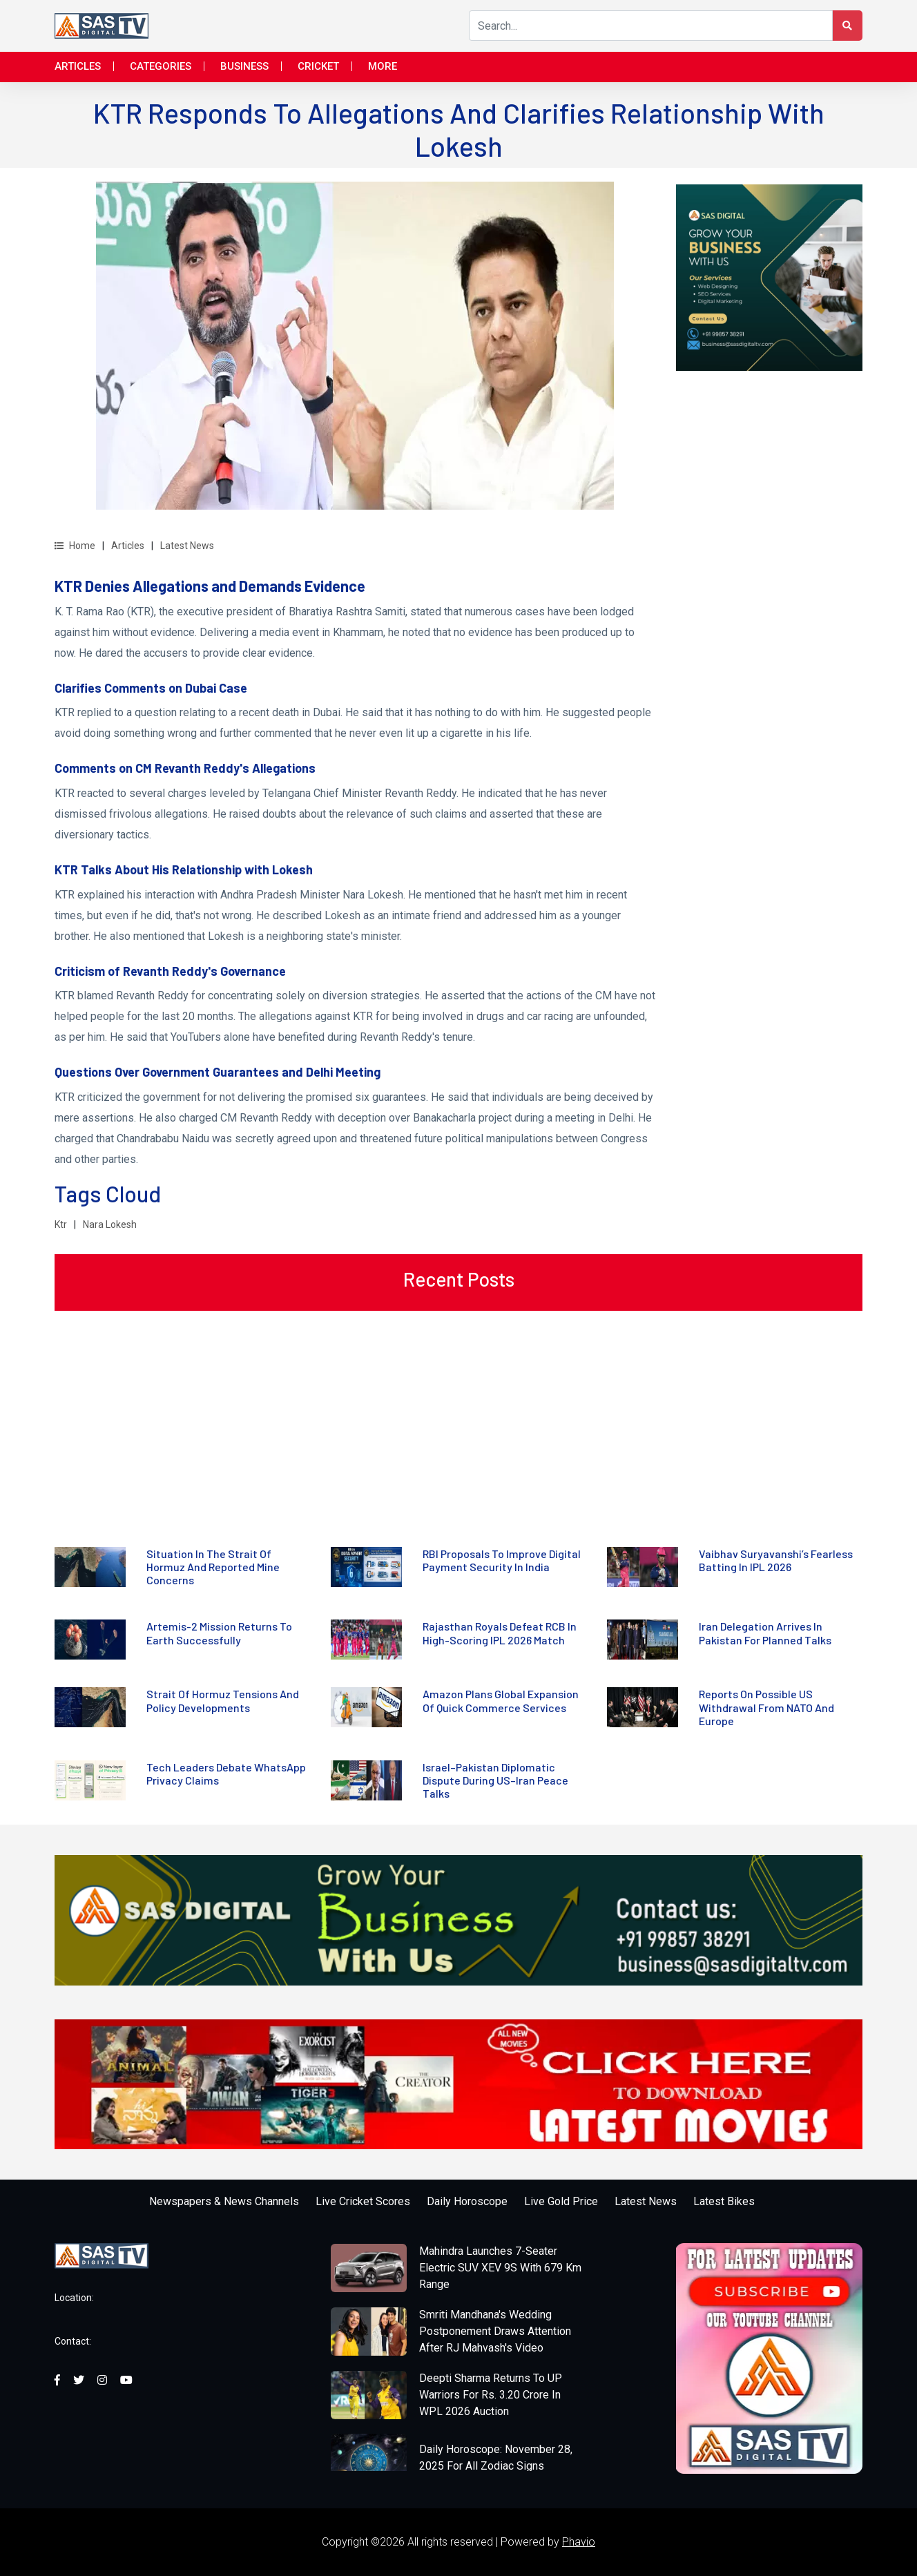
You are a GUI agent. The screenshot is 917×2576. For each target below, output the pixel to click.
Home (75, 545)
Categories (160, 66)
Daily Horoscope (467, 2201)
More (382, 66)
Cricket (318, 66)
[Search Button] (847, 25)
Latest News (187, 545)
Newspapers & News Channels (224, 2201)
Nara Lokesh (110, 1224)
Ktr (61, 1224)
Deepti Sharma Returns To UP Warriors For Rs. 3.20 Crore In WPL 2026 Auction (490, 2395)
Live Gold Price (561, 2201)
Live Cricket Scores (363, 2201)
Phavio (578, 2541)
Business (244, 66)
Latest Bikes (724, 2201)
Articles (78, 66)
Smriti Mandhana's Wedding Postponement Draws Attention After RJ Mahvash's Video (495, 2331)
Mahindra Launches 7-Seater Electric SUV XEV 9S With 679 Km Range (500, 2268)
